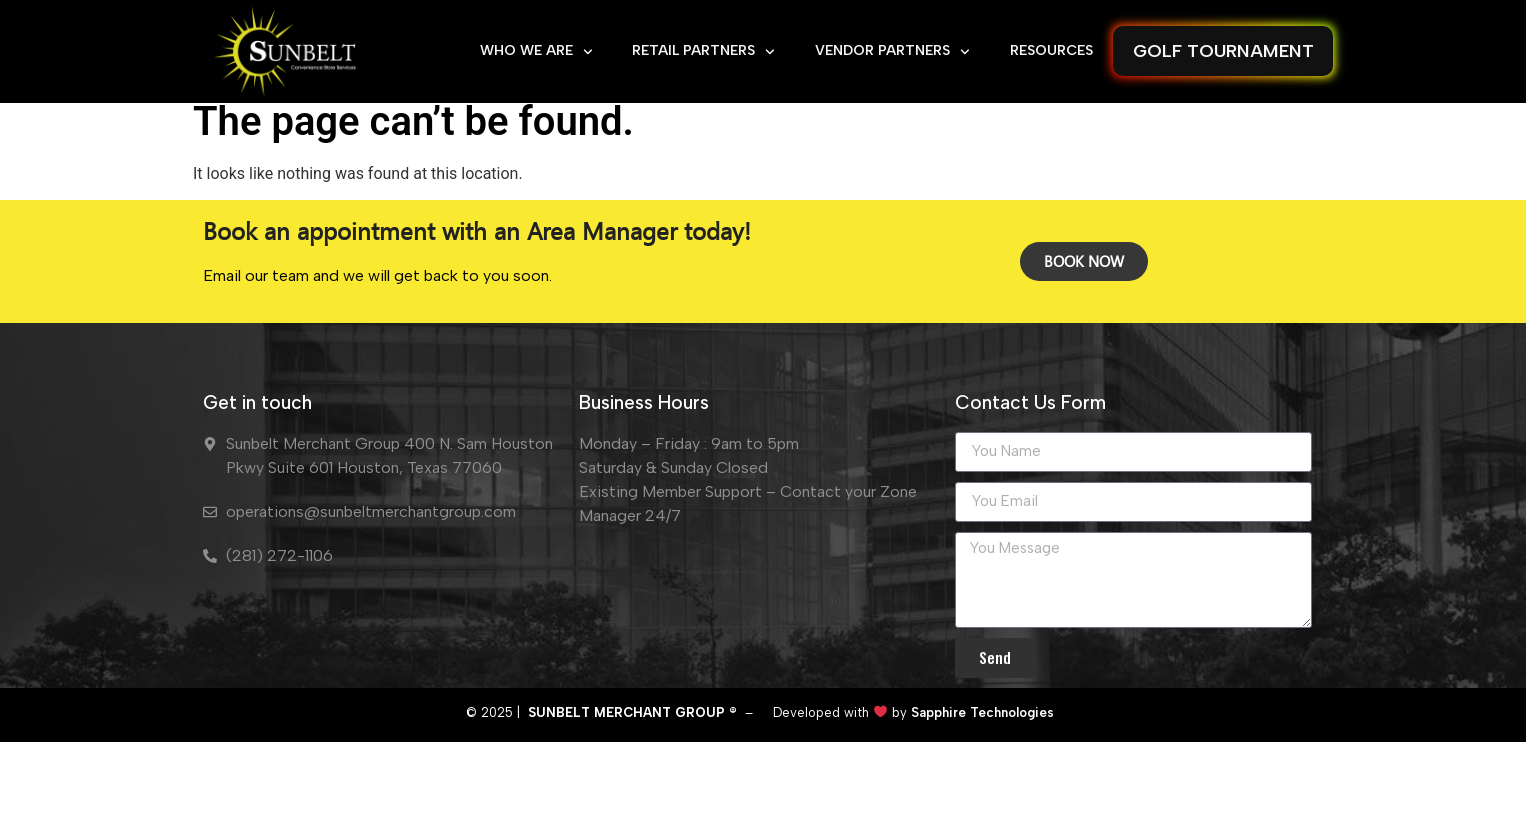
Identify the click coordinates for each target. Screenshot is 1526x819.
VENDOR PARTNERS (892, 52)
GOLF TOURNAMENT (1223, 51)
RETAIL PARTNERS (703, 52)
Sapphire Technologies (980, 765)
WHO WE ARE (536, 52)
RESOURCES (1051, 50)
